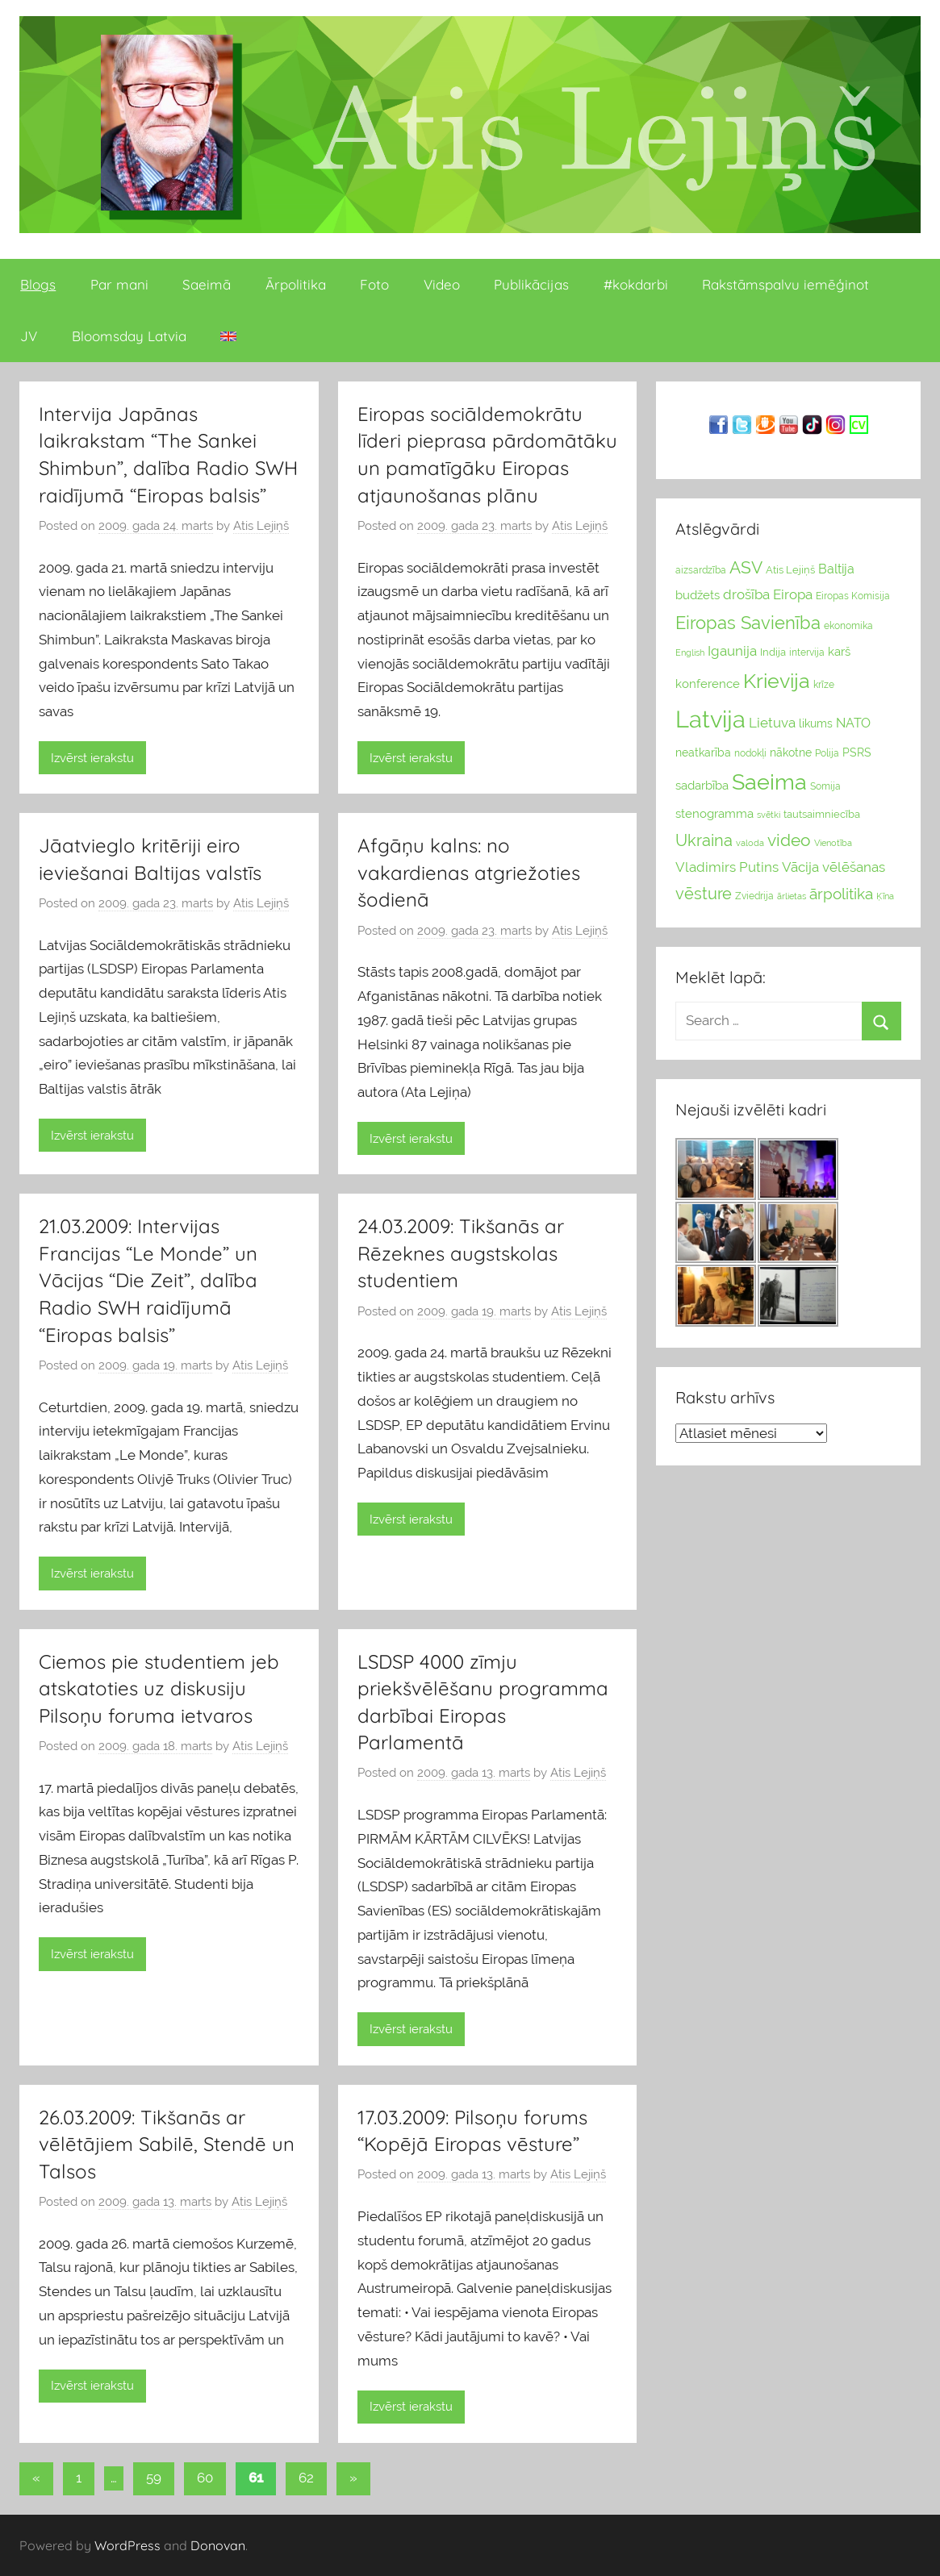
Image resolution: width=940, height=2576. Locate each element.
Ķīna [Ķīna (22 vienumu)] (885, 896)
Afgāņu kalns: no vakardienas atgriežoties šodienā (468, 872)
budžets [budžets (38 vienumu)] (697, 595)
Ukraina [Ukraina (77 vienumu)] (704, 840)
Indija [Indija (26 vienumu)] (773, 652)
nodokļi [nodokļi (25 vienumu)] (750, 753)
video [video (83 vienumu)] (789, 840)
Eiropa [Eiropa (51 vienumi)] (793, 594)
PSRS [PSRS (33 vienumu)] (856, 752)
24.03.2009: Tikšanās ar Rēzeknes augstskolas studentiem (460, 1253)
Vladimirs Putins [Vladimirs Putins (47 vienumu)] (727, 867)
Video (442, 284)
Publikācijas (531, 284)
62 (306, 2478)
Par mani (119, 284)
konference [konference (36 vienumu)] (707, 683)
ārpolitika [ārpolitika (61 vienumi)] (841, 894)
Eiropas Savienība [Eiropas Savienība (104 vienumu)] (748, 622)
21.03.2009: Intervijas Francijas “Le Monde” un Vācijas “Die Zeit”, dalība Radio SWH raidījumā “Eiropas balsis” (148, 1280)
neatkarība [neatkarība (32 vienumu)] (703, 752)
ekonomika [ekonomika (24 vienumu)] (848, 625)
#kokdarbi (636, 284)
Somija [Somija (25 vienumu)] (825, 786)
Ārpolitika (295, 284)
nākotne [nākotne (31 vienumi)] (791, 752)
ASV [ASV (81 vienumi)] (745, 567)
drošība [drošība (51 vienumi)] (746, 594)
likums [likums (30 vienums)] (816, 723)
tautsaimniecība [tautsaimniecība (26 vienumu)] (821, 814)
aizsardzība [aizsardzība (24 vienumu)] (700, 570)
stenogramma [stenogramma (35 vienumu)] (714, 813)
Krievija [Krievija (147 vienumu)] (776, 681)
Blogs (38, 284)
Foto (374, 284)
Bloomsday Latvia (129, 335)
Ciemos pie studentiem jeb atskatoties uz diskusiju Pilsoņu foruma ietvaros (159, 1688)
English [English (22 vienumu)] (689, 652)
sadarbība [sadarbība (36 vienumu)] (702, 785)
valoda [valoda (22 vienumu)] (750, 842)
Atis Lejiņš (261, 526)
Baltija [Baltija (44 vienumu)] (836, 569)
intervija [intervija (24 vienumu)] (807, 652)
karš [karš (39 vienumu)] (839, 651)
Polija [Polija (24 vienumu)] (827, 753)
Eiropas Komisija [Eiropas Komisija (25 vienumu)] (853, 596)
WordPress (127, 2545)
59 (153, 2478)
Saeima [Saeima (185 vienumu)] (769, 781)
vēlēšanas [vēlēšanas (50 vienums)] (853, 867)
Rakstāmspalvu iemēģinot (785, 284)
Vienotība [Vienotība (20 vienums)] (833, 843)
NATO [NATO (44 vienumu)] (853, 723)
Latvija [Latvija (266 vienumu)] (710, 719)
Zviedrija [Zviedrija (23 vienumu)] (754, 896)
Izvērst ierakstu (92, 758)
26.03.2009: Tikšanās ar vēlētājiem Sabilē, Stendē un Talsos (167, 2144)
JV (28, 335)
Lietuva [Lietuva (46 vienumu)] (772, 723)
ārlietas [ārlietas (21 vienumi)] (791, 896)
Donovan (217, 2545)
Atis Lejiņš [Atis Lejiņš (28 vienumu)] (790, 570)
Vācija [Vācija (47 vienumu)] (800, 867)
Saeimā (206, 284)
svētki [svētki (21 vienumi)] (768, 815)
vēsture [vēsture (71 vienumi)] (703, 893)
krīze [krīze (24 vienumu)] (823, 684)
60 (205, 2478)
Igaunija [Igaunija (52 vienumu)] (732, 651)
